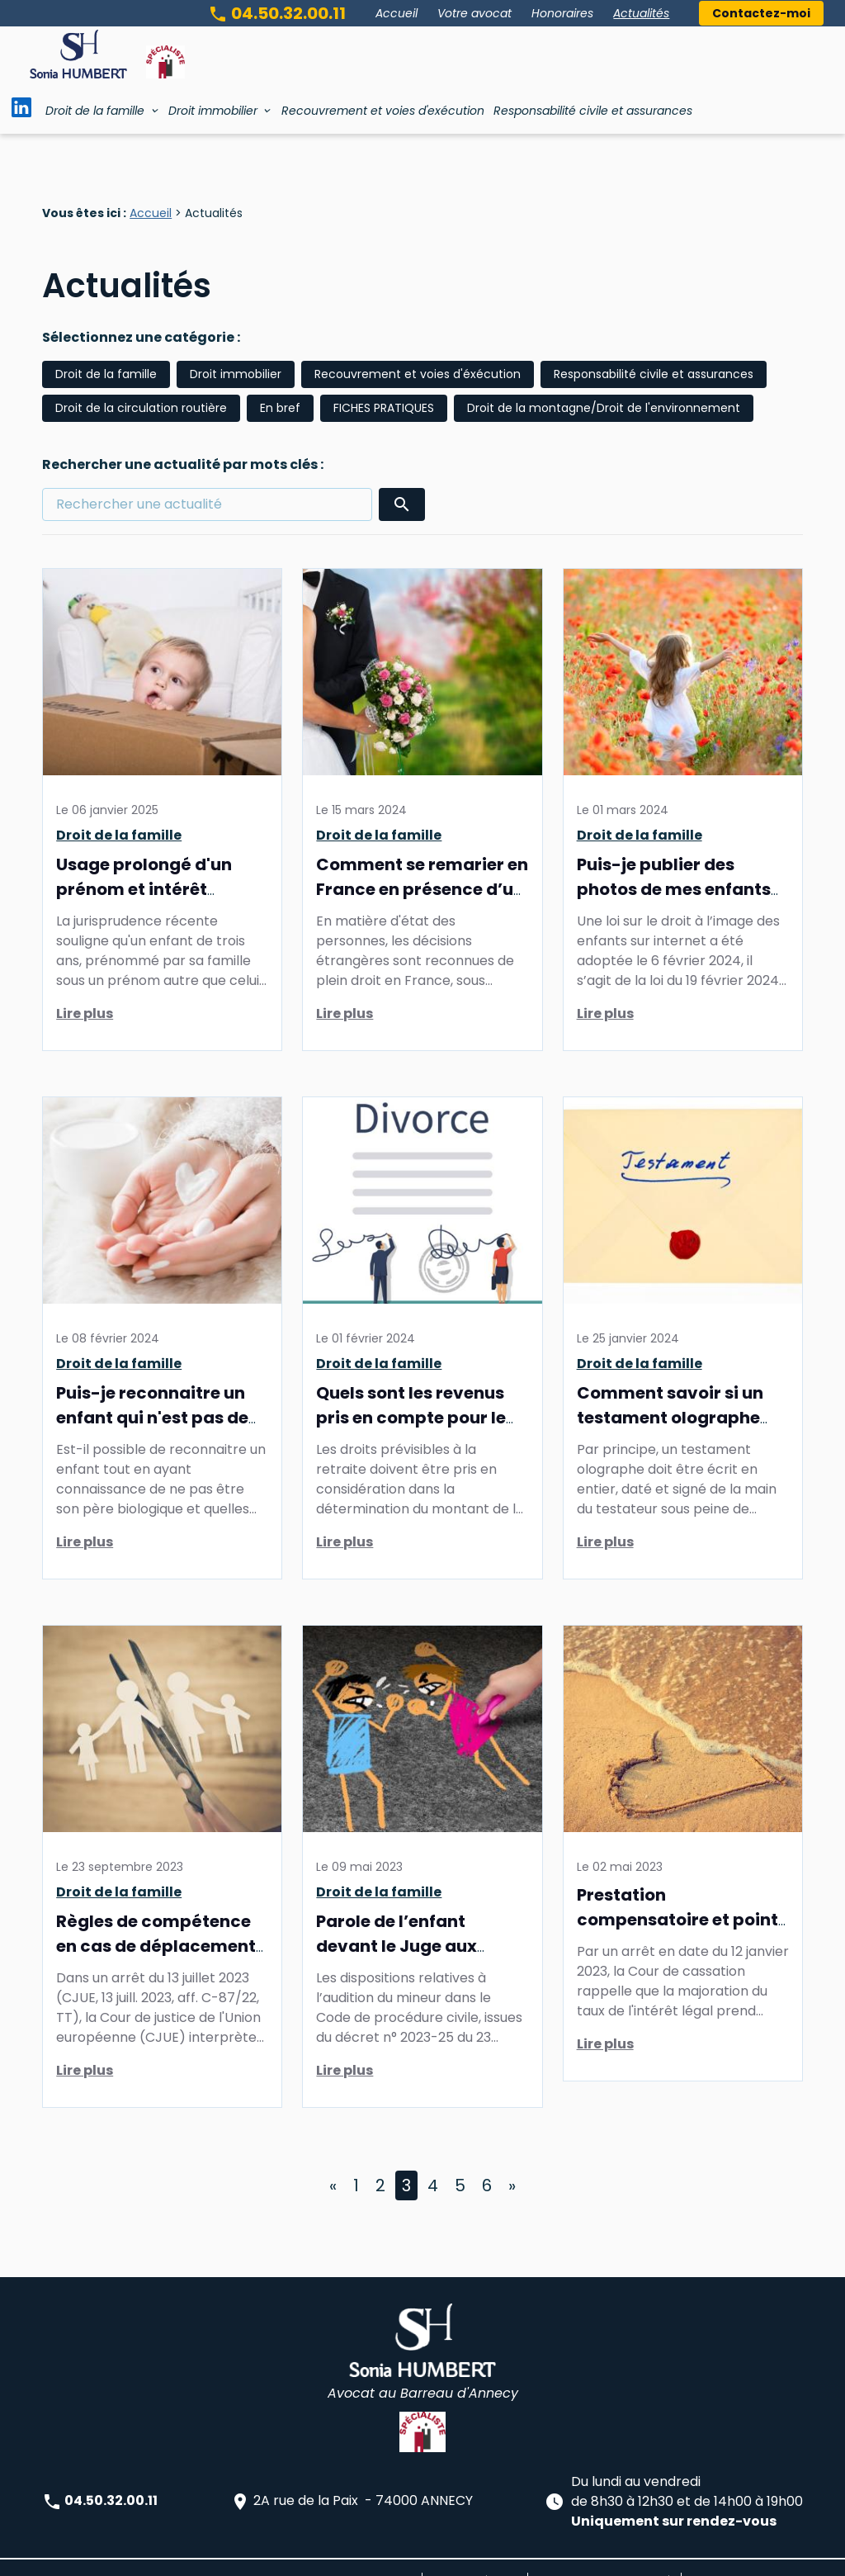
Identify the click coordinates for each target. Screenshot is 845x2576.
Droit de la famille (94, 110)
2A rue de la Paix (351, 2476)
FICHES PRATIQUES (383, 383)
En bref (280, 383)
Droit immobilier (212, 110)
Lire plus (84, 988)
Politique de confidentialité (604, 2555)
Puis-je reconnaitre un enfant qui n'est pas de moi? (152, 1393)
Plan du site (383, 2555)
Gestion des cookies (742, 2555)
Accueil (396, 13)
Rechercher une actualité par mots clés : (182, 439)
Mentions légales (474, 2555)
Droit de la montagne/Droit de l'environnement (603, 383)
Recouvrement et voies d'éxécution (417, 349)
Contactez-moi (761, 13)
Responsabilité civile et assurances (592, 110)
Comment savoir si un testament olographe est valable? (670, 1393)
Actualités (641, 13)
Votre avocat (474, 13)
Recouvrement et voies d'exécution (382, 110)
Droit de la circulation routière (141, 383)
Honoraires (562, 13)
